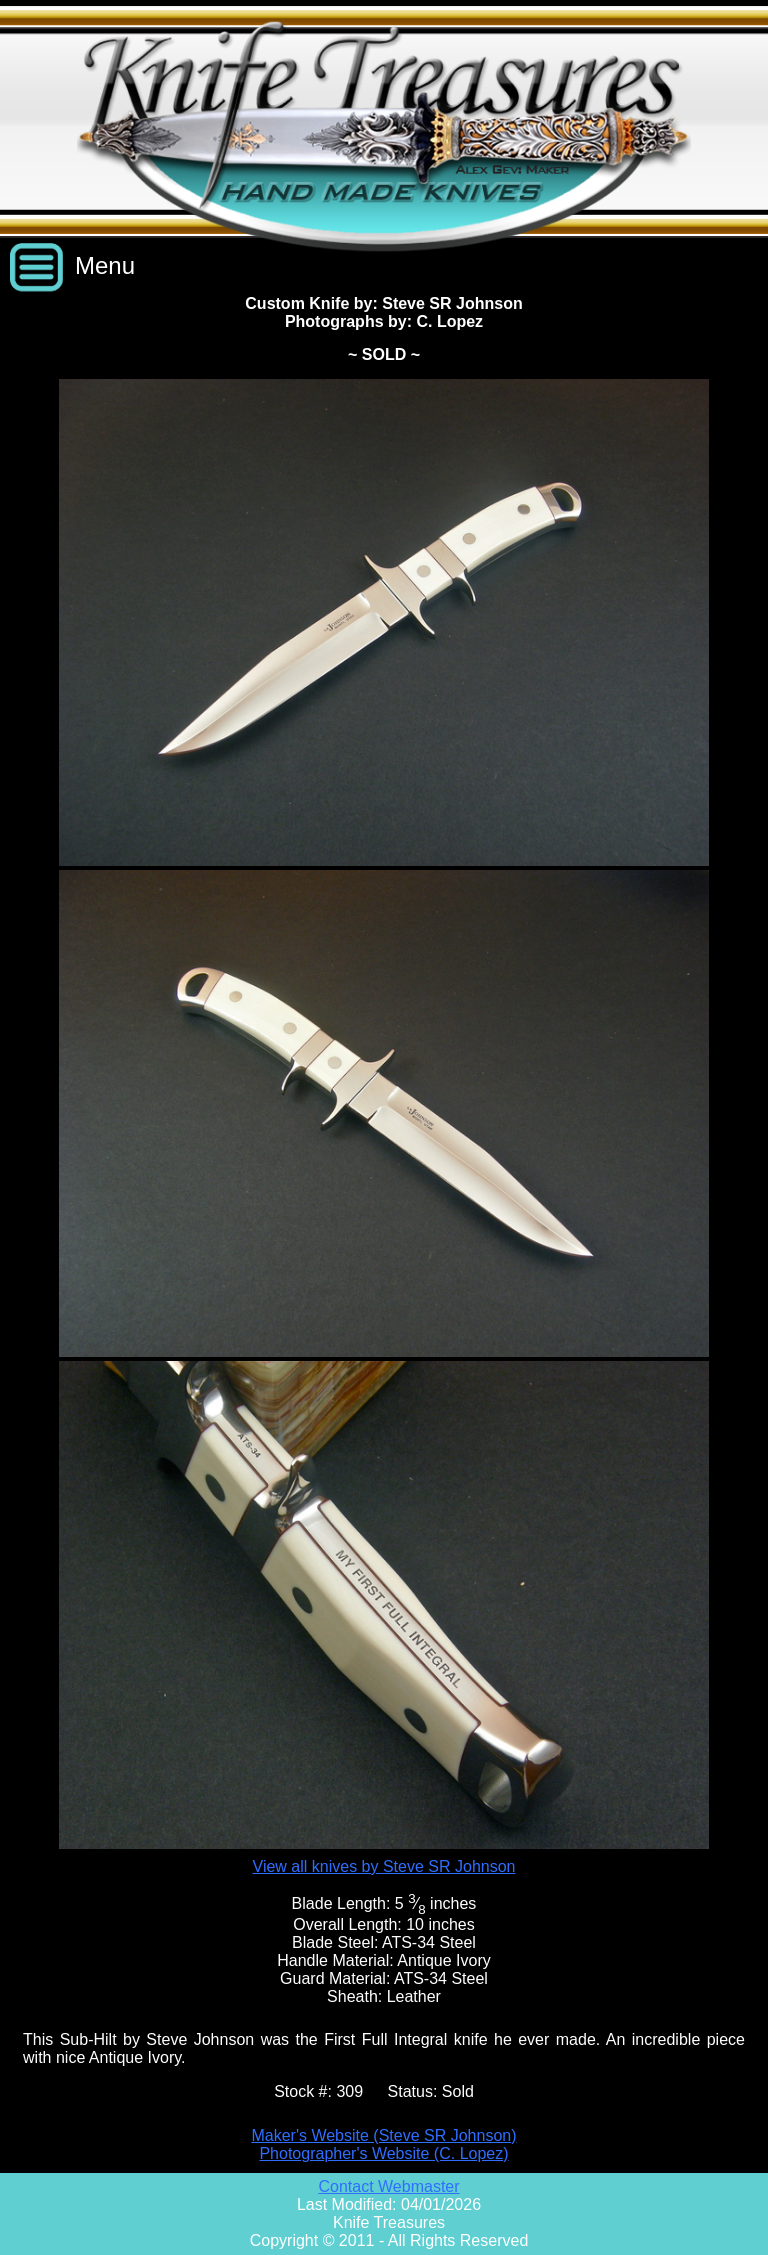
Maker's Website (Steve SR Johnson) (383, 2135)
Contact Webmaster (388, 2186)
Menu (105, 265)
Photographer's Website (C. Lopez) (383, 2153)
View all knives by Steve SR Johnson (384, 1866)
